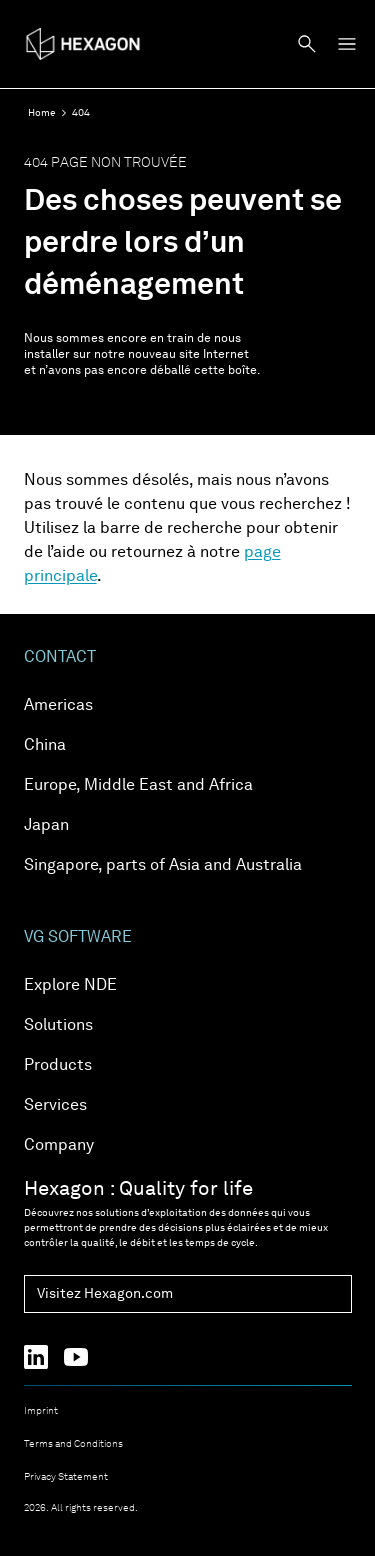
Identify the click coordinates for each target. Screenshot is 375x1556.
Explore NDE (70, 986)
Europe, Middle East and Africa (138, 786)
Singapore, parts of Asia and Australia (163, 866)
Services (55, 1106)
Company (59, 1146)
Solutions (58, 1026)
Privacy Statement (66, 1477)
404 (81, 113)
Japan (46, 826)
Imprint (41, 1411)
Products (58, 1066)
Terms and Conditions (73, 1444)
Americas (58, 706)
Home (42, 113)
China (45, 746)
